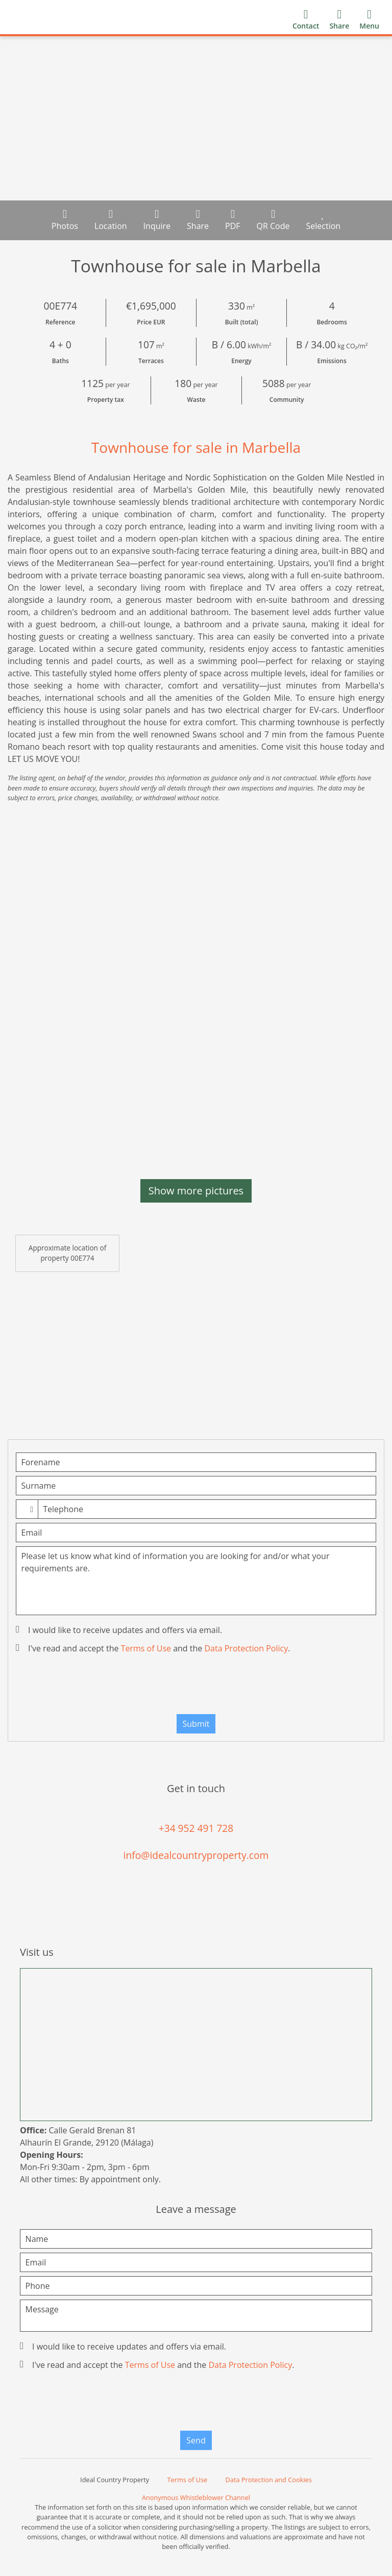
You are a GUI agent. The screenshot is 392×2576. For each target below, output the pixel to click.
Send (195, 2440)
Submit (196, 1723)
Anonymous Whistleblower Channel (196, 2497)
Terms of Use (146, 1648)
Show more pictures (196, 1190)
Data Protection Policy (246, 1648)
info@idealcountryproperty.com (196, 1855)
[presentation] (196, 1686)
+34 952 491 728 (196, 1828)
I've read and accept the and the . (154, 1648)
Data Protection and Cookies (269, 2479)
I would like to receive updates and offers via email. (120, 1630)
